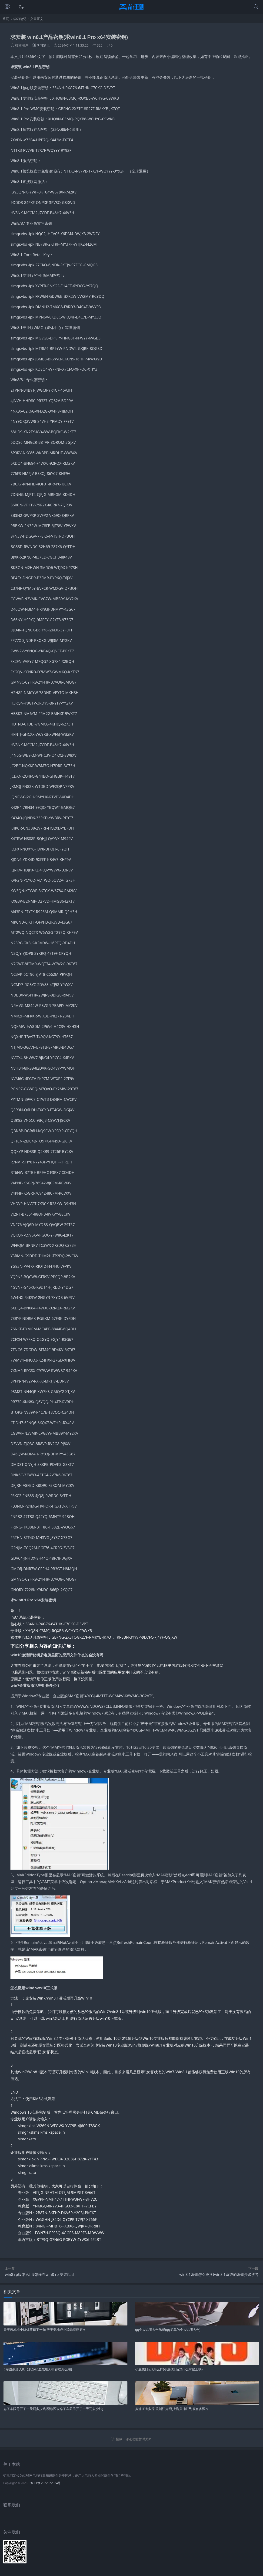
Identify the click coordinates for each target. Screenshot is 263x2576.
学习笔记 (20, 19)
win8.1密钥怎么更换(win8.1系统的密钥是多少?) (218, 2274)
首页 (5, 19)
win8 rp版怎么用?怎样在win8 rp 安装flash (40, 2274)
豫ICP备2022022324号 (45, 2483)
